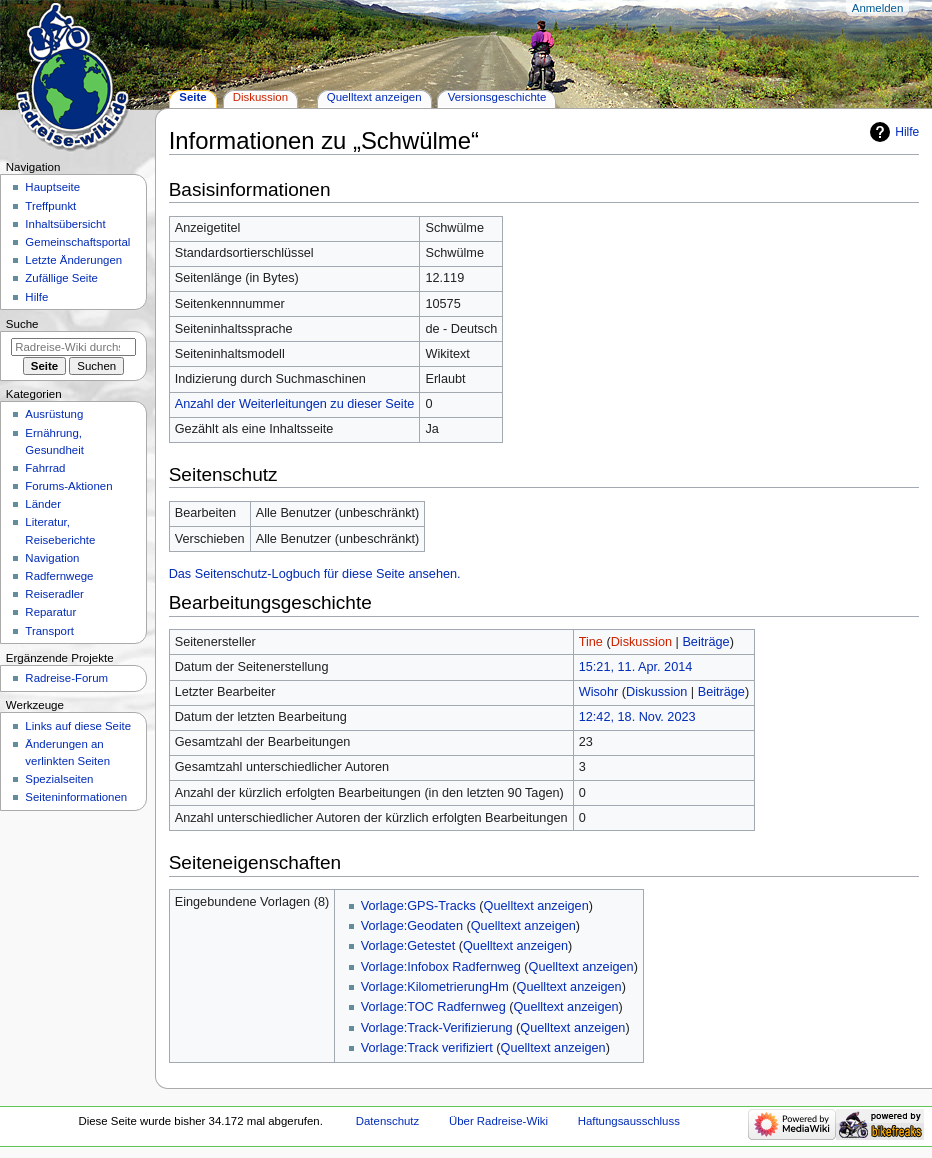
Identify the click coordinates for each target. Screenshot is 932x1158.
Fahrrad (45, 468)
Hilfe (907, 132)
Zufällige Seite (61, 278)
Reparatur (50, 612)
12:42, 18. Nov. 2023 (637, 717)
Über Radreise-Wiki (498, 1121)
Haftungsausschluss (629, 1121)
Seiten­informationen (76, 797)
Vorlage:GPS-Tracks (418, 906)
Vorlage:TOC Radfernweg (433, 1007)
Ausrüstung (54, 414)
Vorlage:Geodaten (412, 926)
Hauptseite (52, 187)
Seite (192, 97)
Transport (49, 631)
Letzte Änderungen (73, 260)
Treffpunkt (50, 206)
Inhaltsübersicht (65, 224)
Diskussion (641, 642)
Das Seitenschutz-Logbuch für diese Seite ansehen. (315, 574)
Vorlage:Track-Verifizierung (437, 1028)
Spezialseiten (59, 779)
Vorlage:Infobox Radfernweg (441, 967)
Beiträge (705, 642)
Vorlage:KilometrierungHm (435, 987)
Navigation (52, 558)
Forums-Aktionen (68, 486)
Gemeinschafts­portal (77, 242)
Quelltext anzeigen (536, 906)
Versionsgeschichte (497, 97)
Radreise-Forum (66, 678)
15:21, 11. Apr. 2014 (636, 667)
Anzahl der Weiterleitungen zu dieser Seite (295, 404)
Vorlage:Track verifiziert (427, 1048)
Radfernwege (59, 576)
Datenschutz (388, 1121)
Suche (22, 324)
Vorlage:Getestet (408, 946)
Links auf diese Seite (78, 726)
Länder (43, 504)
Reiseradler (54, 594)
